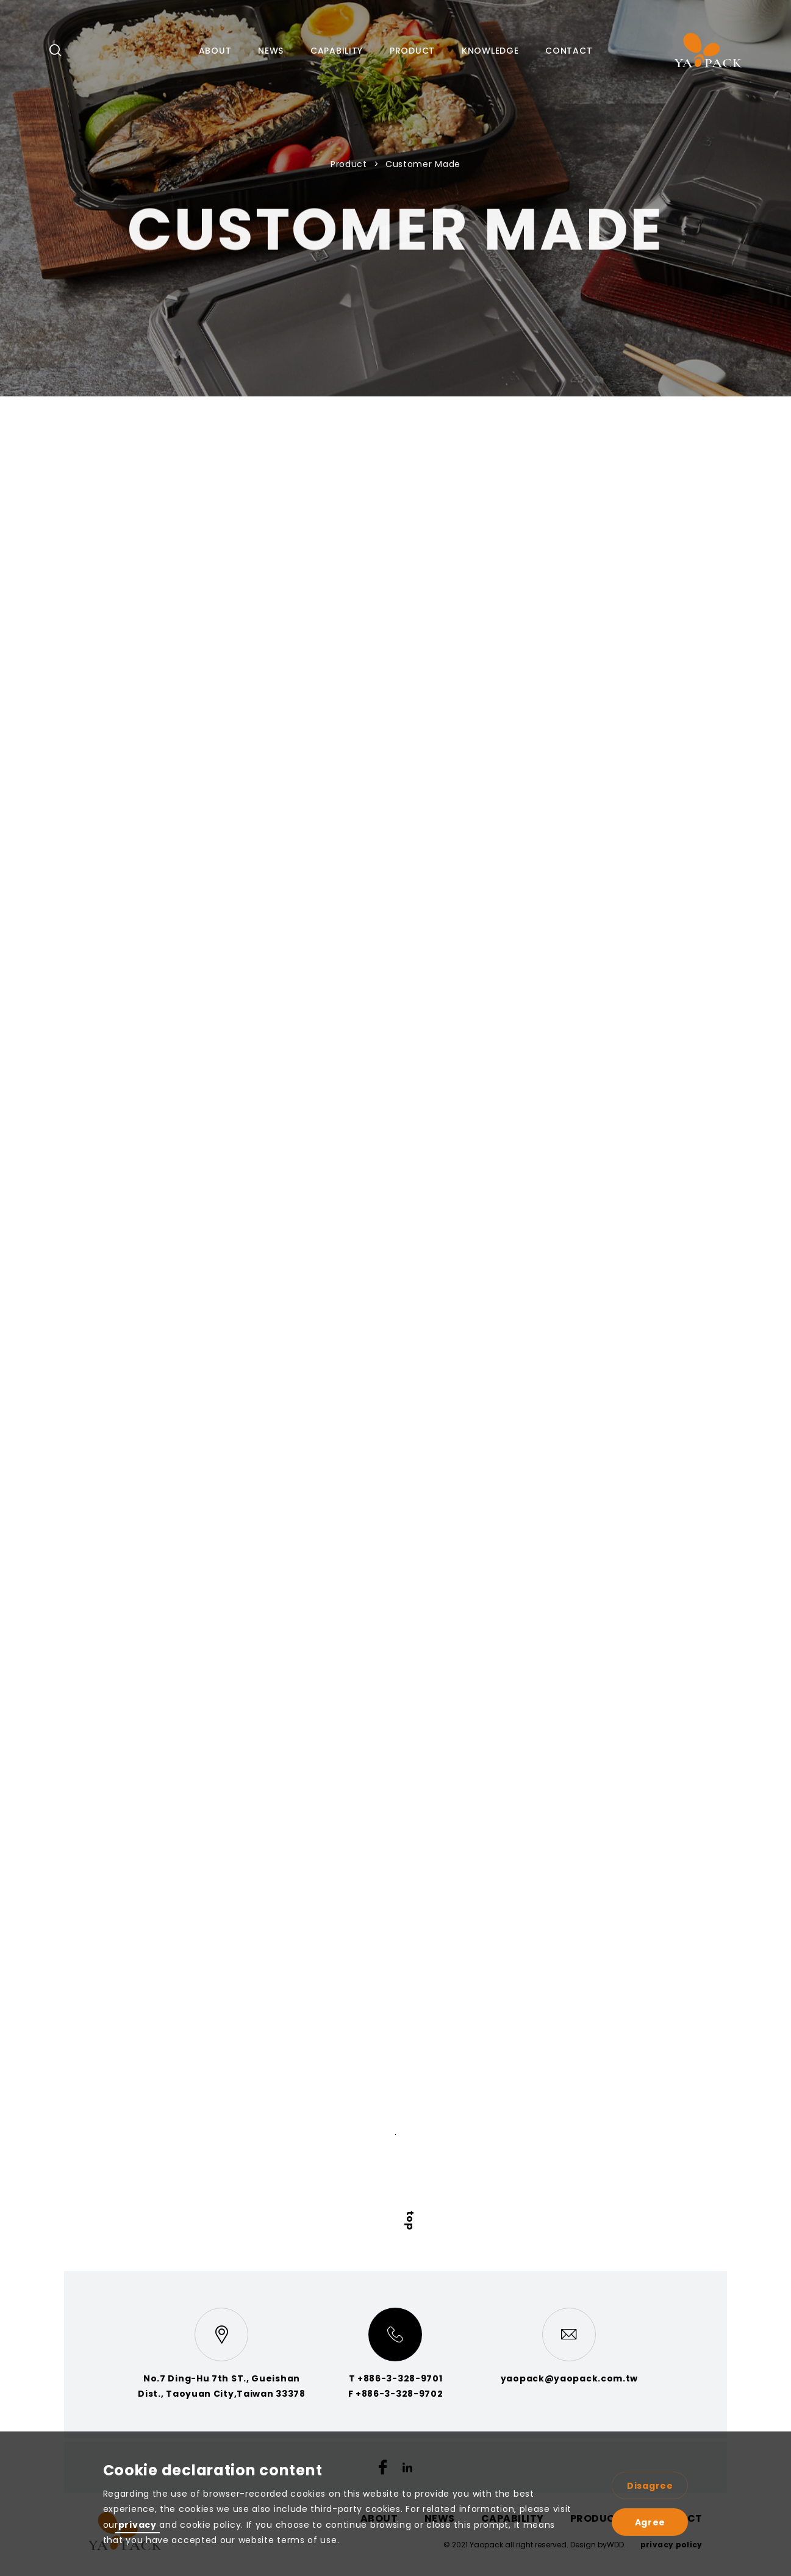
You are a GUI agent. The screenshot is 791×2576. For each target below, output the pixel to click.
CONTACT (568, 51)
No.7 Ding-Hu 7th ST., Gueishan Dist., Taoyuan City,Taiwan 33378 (221, 2386)
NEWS (271, 51)
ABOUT (215, 51)
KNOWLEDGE (490, 51)
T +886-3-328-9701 (396, 2378)
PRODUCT (412, 51)
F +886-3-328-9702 (395, 2394)
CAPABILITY (336, 51)
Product (350, 164)
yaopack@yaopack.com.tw (569, 2378)
